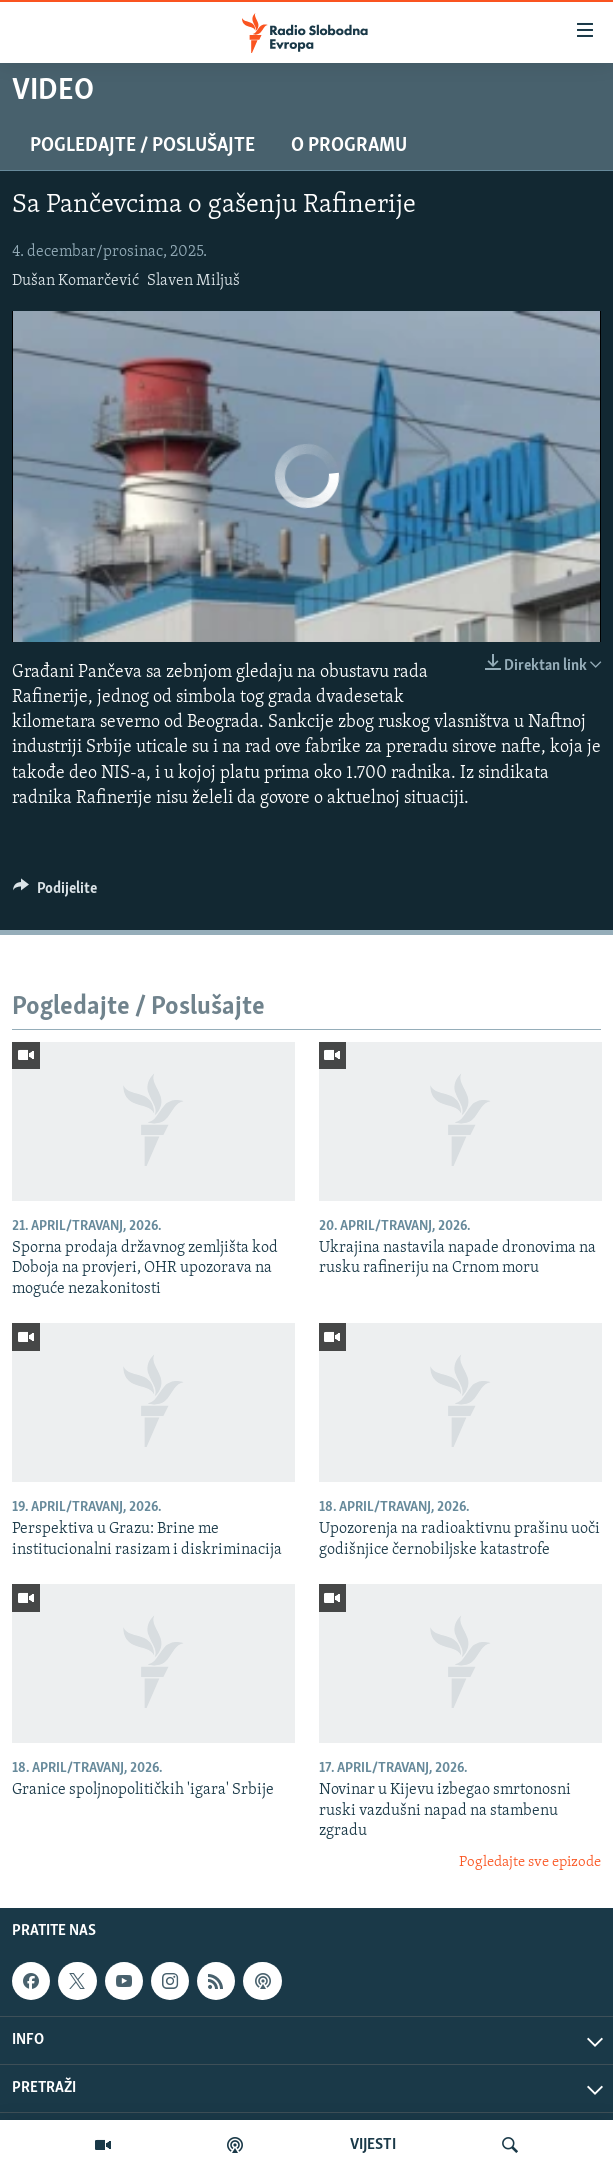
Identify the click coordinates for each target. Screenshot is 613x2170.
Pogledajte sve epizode (530, 1862)
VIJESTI (373, 2145)
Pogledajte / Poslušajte (142, 146)
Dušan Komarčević (75, 281)
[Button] (55, 893)
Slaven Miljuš (193, 281)
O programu (349, 146)
